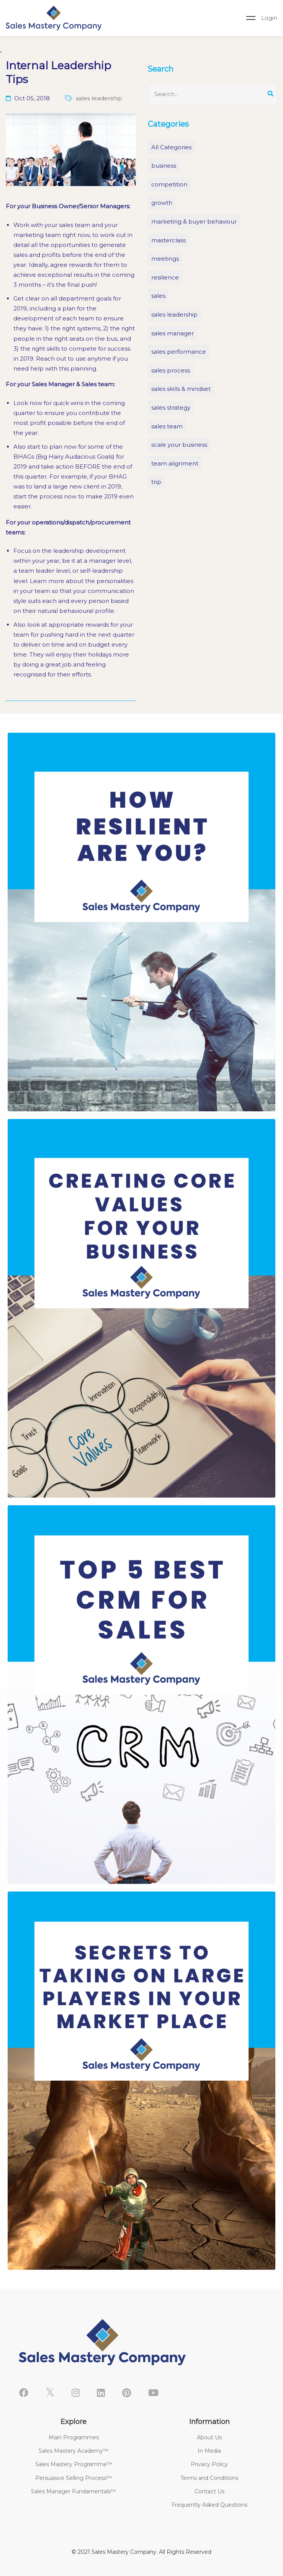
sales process (170, 370)
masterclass (168, 240)
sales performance (178, 351)
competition (169, 184)
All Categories (171, 147)
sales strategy (170, 407)
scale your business (179, 444)
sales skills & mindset (181, 388)
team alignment (174, 463)
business (163, 165)
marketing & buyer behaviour (194, 221)
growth (161, 202)
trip (156, 481)
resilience (165, 277)
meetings (165, 258)
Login (269, 17)
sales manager (172, 333)
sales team (167, 426)
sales (158, 295)
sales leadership (174, 314)
